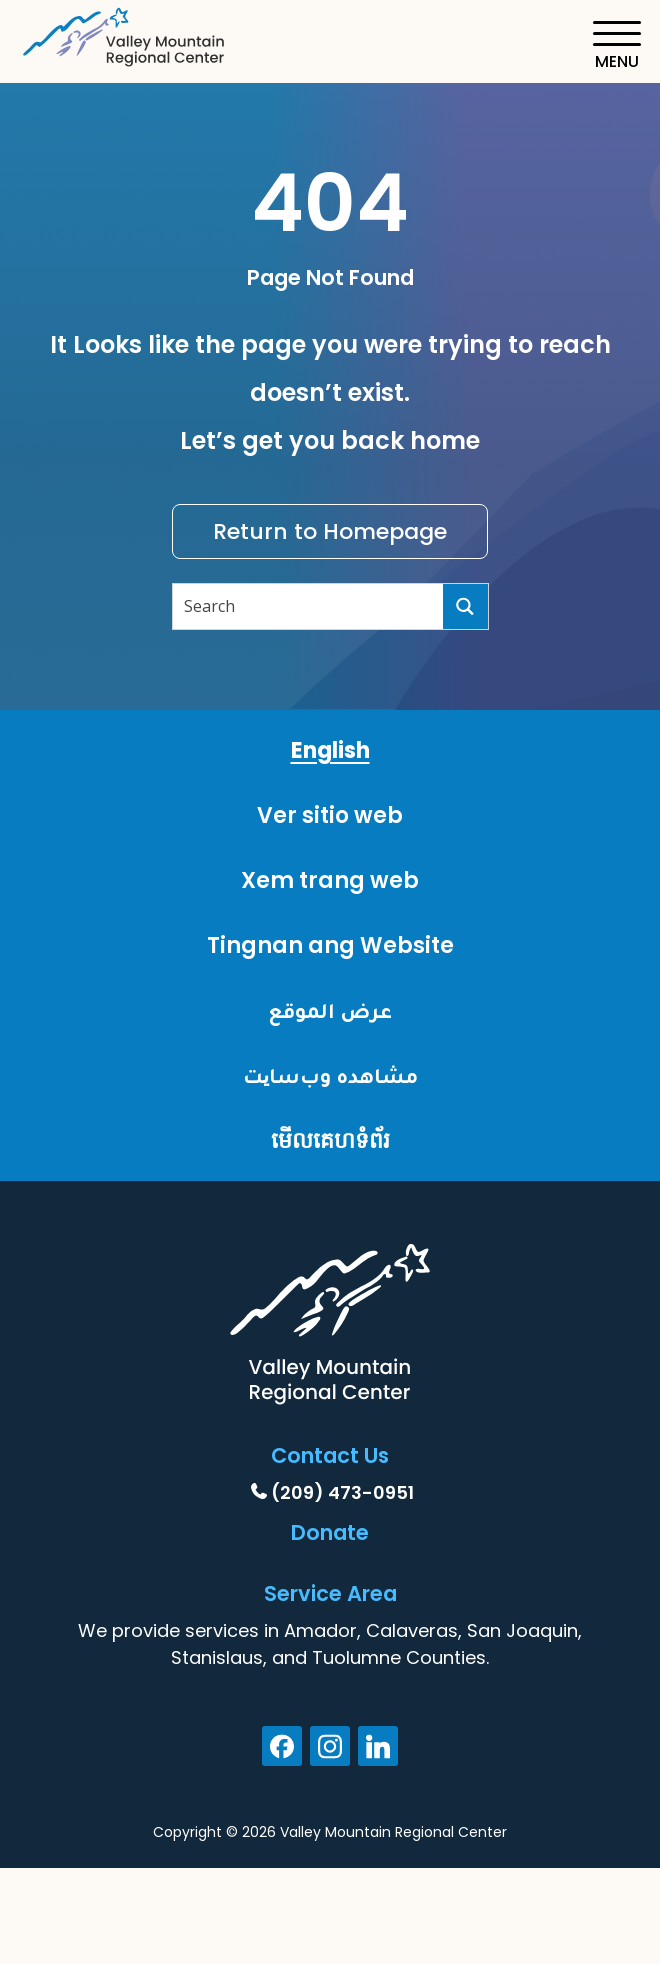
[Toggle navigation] (616, 45)
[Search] (465, 606)
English (330, 750)
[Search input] (309, 606)
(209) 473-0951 (342, 1492)
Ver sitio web (330, 815)
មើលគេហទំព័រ (330, 1140)
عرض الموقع (330, 1010)
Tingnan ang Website (330, 945)
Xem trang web (330, 880)
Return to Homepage (330, 531)
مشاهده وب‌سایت (330, 1075)
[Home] (125, 33)
